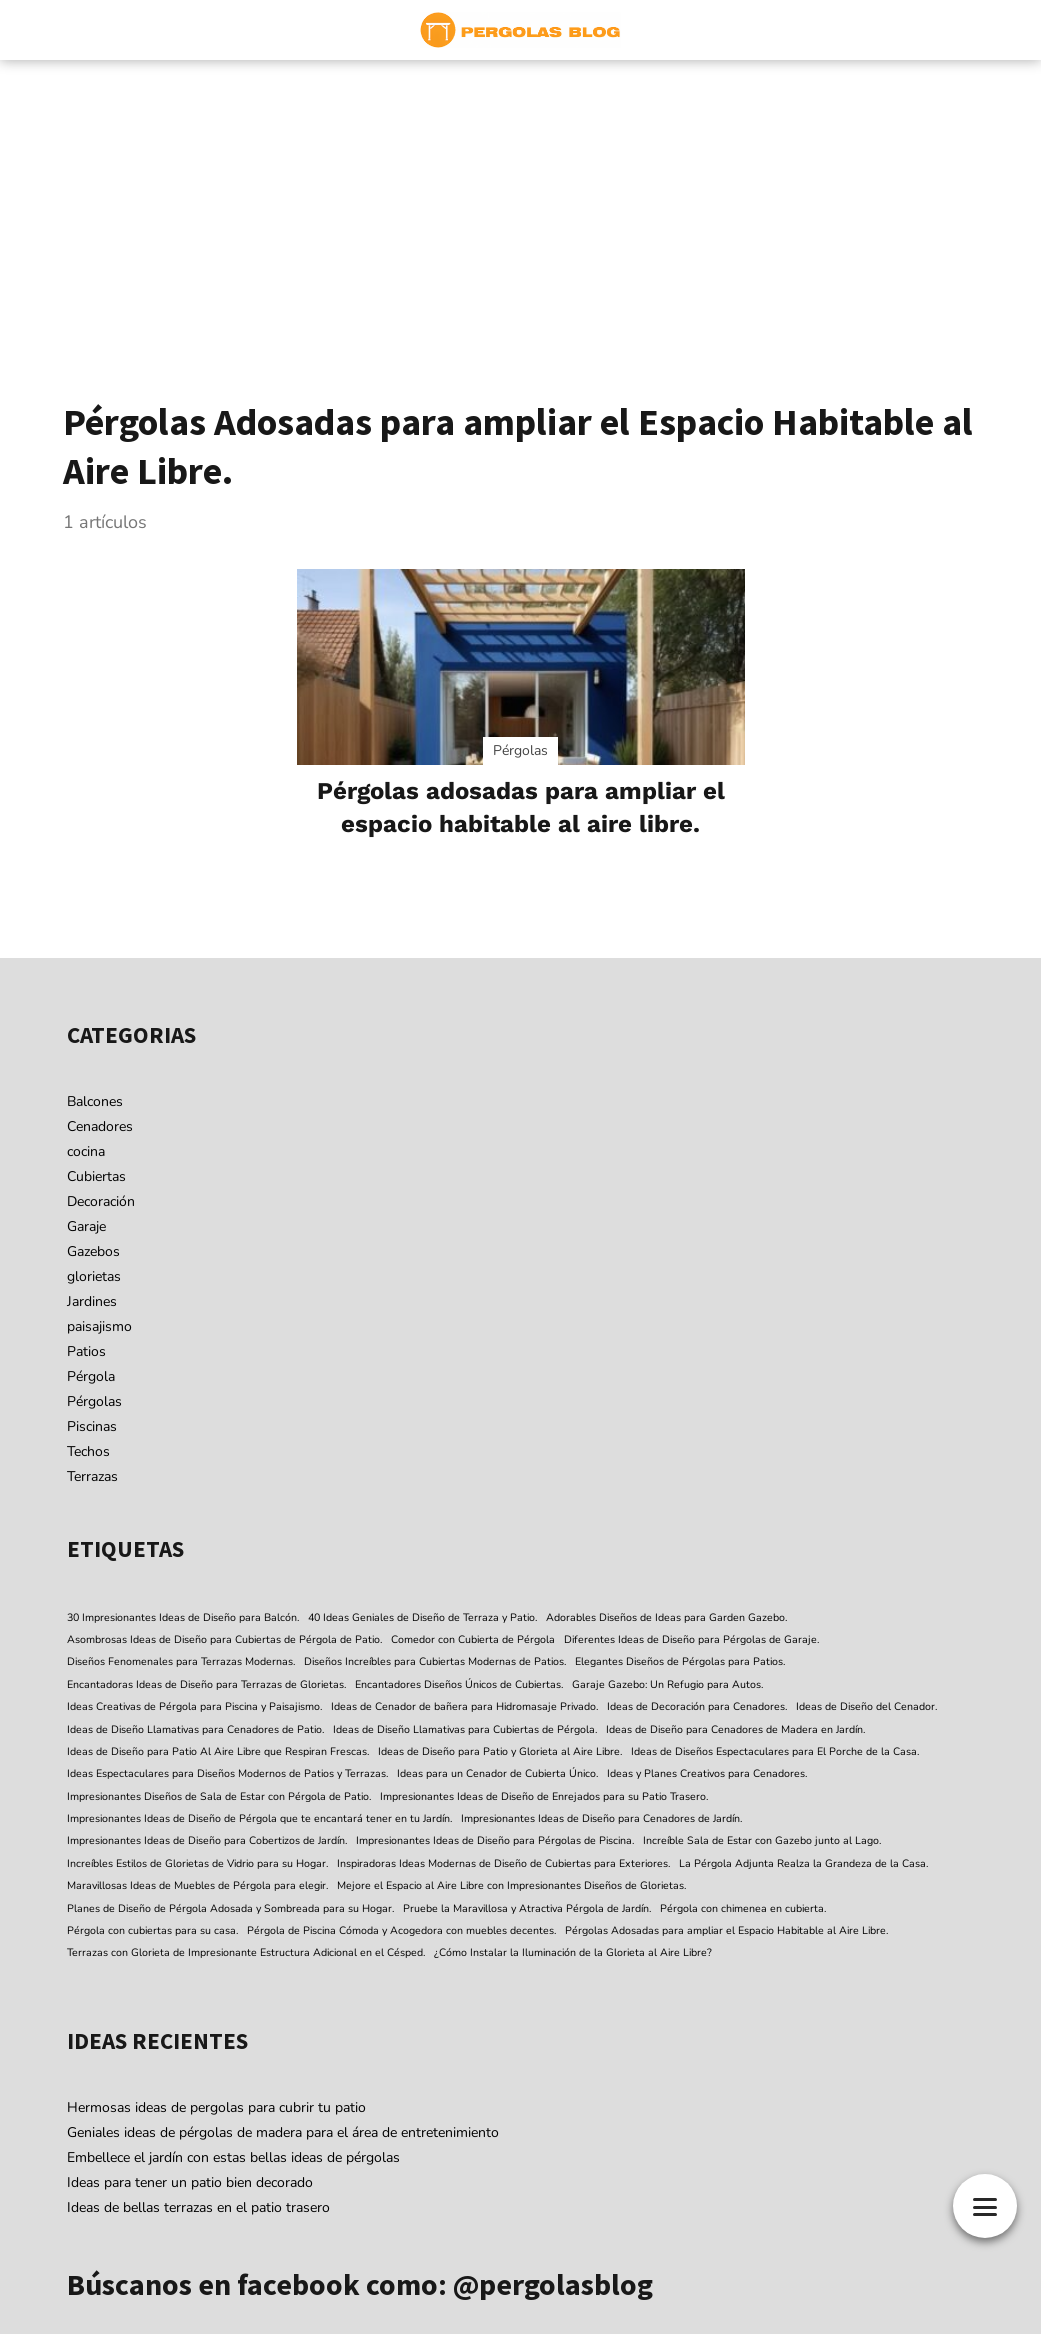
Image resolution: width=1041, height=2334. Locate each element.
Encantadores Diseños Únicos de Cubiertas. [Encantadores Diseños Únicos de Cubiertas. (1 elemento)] (459, 1684)
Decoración (101, 1201)
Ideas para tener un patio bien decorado (190, 2182)
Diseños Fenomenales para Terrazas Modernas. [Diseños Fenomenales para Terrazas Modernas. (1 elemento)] (181, 1661)
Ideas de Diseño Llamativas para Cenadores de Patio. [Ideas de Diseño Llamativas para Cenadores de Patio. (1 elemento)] (195, 1729)
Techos (88, 1451)
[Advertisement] (520, 210)
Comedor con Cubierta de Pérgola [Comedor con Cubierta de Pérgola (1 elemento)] (473, 1639)
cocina (86, 1151)
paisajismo (99, 1326)
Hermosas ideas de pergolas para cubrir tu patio (216, 2107)
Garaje (86, 1226)
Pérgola (91, 1376)
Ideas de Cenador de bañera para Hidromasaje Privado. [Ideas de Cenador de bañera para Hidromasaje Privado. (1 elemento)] (464, 1706)
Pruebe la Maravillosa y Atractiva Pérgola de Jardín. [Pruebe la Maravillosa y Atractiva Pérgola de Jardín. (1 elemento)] (527, 1908)
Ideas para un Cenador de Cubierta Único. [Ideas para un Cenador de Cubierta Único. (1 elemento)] (497, 1773)
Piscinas (92, 1426)
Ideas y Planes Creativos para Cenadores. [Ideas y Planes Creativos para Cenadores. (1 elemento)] (707, 1773)
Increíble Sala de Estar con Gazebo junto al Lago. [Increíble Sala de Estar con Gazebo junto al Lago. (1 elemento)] (762, 1840)
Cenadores (100, 1126)
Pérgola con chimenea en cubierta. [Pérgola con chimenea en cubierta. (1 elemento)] (743, 1908)
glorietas (94, 1276)
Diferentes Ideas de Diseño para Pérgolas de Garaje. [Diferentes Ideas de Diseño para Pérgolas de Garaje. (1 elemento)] (691, 1639)
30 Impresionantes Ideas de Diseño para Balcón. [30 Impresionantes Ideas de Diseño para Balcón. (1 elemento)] (183, 1617)
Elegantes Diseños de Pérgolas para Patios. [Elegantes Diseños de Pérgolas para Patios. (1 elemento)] (680, 1661)
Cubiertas (96, 1176)
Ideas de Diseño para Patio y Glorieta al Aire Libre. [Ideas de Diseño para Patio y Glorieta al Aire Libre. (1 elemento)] (500, 1751)
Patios (86, 1351)
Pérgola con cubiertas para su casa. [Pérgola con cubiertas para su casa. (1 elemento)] (152, 1930)
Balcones (95, 1101)
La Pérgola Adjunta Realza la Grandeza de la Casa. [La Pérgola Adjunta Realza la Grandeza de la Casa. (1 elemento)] (803, 1863)
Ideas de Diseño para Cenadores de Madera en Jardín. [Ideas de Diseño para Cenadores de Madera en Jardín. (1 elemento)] (735, 1729)
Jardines (92, 1301)
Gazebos (93, 1251)
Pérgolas (94, 1401)
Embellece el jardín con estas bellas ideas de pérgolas (233, 2157)
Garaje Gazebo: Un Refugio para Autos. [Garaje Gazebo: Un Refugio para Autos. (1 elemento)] (667, 1684)
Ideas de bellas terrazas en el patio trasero (198, 2207)
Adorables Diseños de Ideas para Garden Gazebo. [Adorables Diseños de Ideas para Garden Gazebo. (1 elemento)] (666, 1617)
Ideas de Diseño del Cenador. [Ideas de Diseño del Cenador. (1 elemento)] (866, 1706)
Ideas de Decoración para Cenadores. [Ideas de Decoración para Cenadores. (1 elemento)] (697, 1706)
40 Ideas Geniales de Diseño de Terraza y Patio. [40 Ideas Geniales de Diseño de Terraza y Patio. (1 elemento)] (422, 1617)
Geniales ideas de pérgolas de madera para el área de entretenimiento (283, 2132)
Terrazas (92, 1476)
